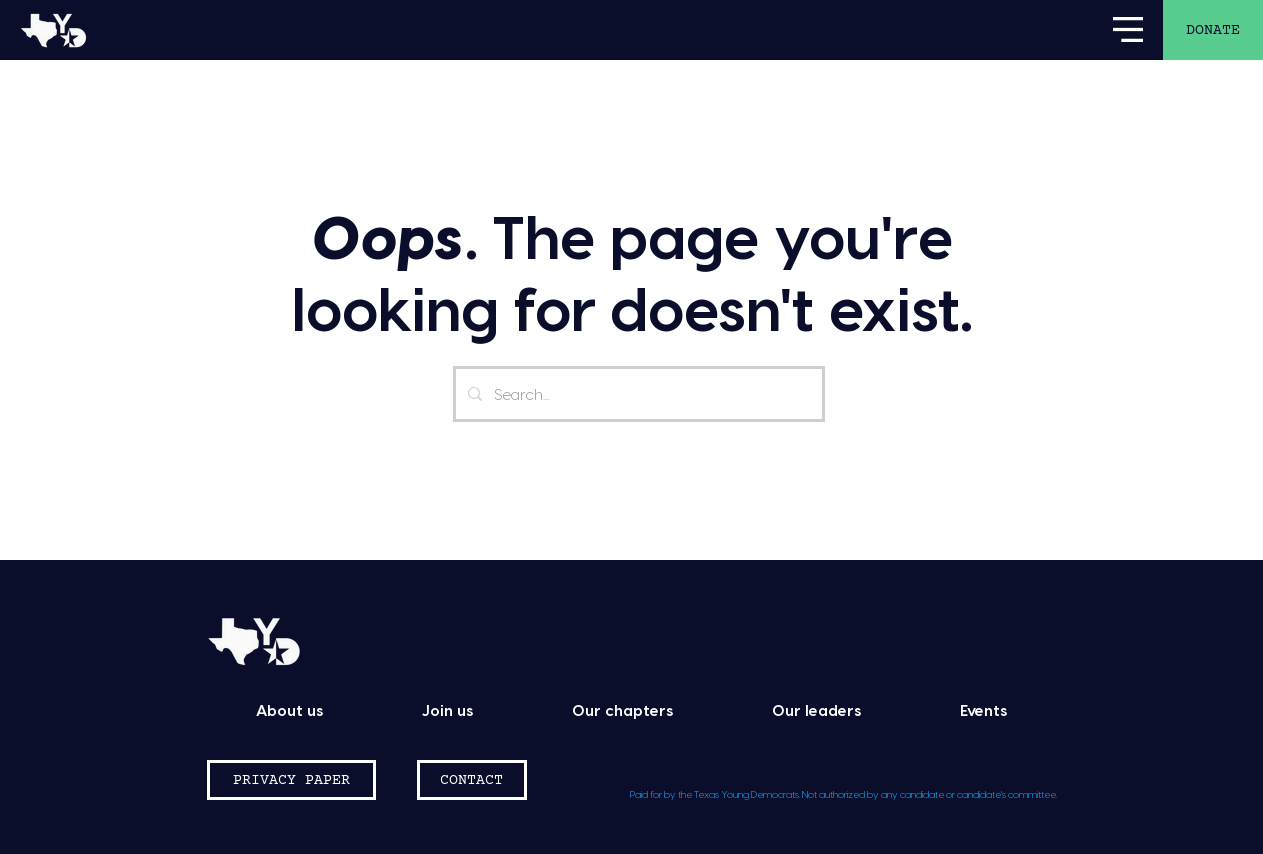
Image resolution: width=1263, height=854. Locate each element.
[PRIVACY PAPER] (291, 780)
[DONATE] (1213, 30)
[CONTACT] (472, 780)
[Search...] (637, 394)
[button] (1128, 29)
